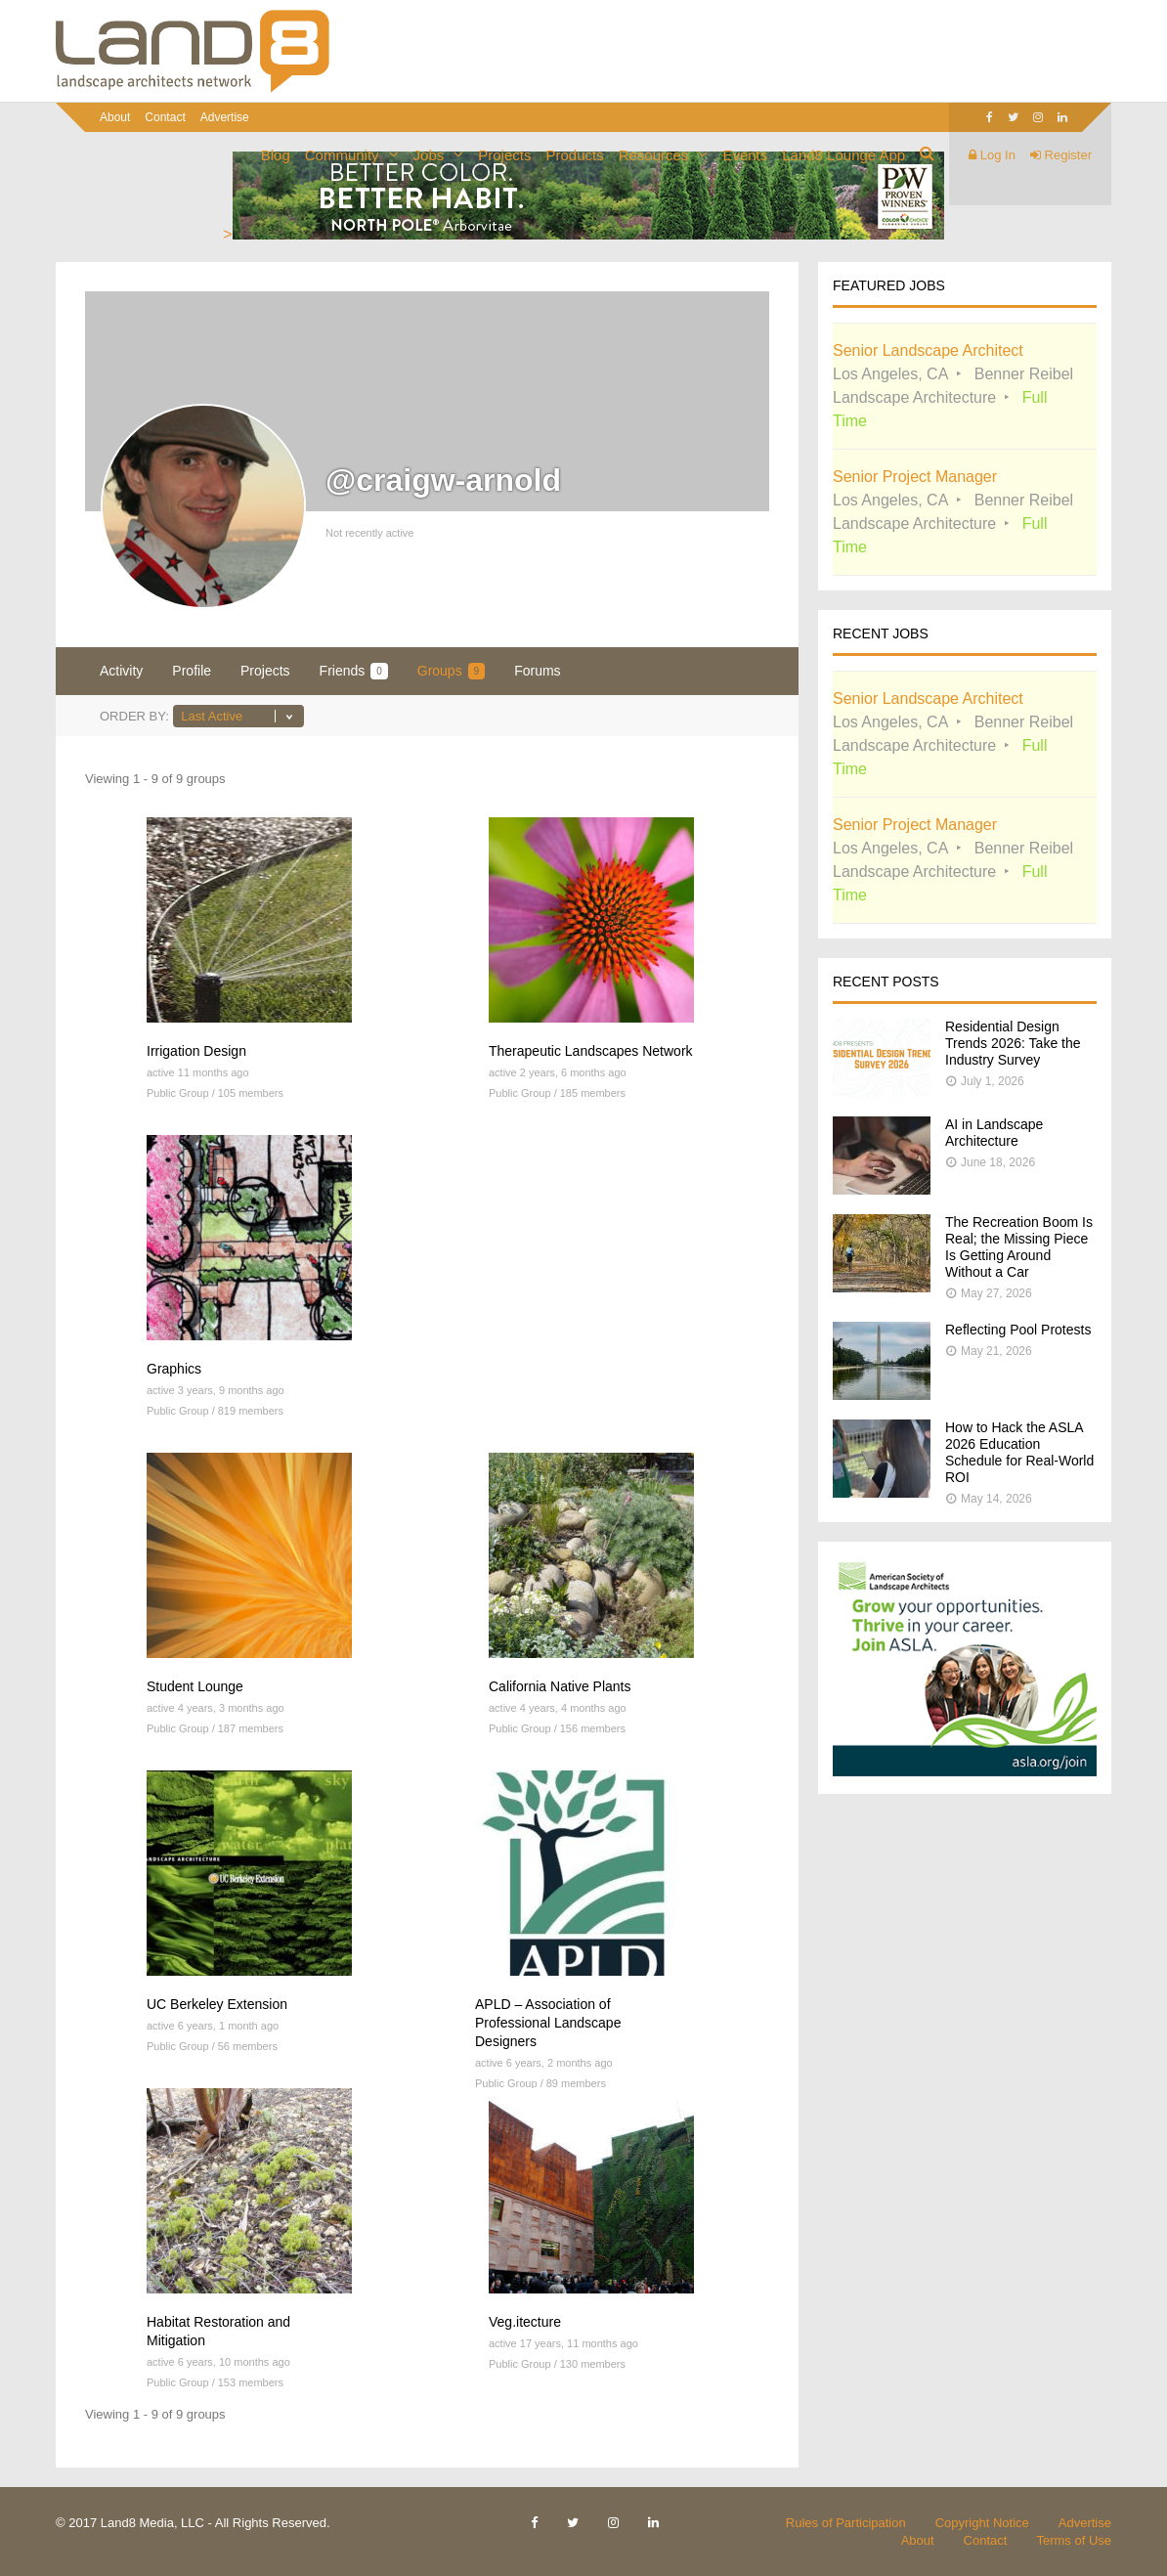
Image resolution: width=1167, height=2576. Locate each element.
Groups (451, 671)
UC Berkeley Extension (217, 2004)
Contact (165, 117)
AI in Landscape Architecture (994, 1132)
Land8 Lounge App (843, 155)
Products (574, 155)
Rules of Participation (846, 2522)
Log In (992, 155)
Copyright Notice (982, 2522)
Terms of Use (1073, 2540)
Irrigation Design (196, 1051)
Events (744, 155)
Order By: (134, 716)
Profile (191, 670)
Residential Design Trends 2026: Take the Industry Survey (1013, 1043)
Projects (504, 155)
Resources (654, 155)
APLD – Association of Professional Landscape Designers (548, 2022)
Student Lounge (195, 1686)
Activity (121, 670)
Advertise (224, 117)
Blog (275, 155)
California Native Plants (560, 1686)
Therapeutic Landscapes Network (591, 1051)
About (115, 117)
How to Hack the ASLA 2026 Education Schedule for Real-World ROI (1019, 1452)
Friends (354, 671)
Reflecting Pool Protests (1018, 1329)
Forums (537, 670)
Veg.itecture (525, 2322)
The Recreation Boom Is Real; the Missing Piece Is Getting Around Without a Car (1019, 1247)
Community (342, 155)
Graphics (174, 1368)
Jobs (429, 155)
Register (1061, 155)
